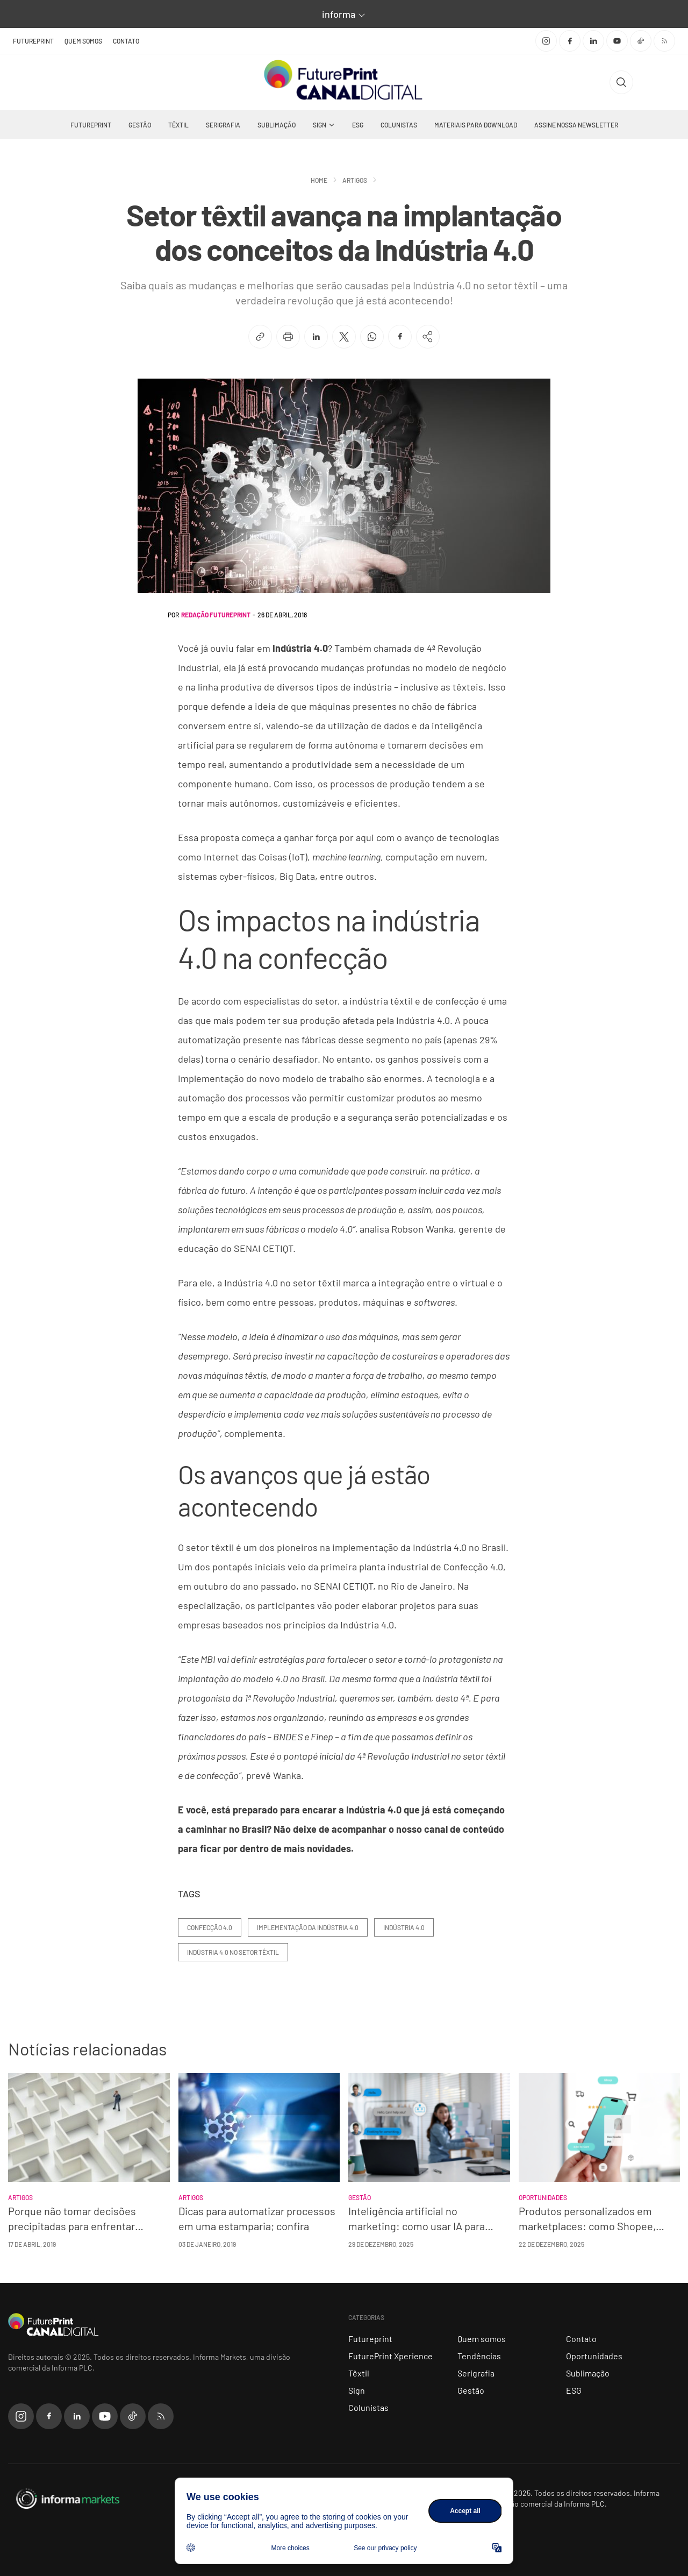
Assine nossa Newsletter (576, 125)
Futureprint (90, 125)
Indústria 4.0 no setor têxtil (233, 1952)
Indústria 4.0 (404, 1927)
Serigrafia (223, 125)
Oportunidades (594, 2356)
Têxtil (178, 125)
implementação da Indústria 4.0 (308, 1927)
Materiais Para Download (475, 125)
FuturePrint (33, 41)
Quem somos (83, 41)
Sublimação (276, 125)
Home (319, 180)
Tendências (479, 2356)
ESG (357, 125)
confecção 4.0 (209, 1927)
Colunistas (399, 125)
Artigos (354, 180)
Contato (126, 41)
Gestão (139, 125)
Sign (319, 125)
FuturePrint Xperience (390, 2356)
